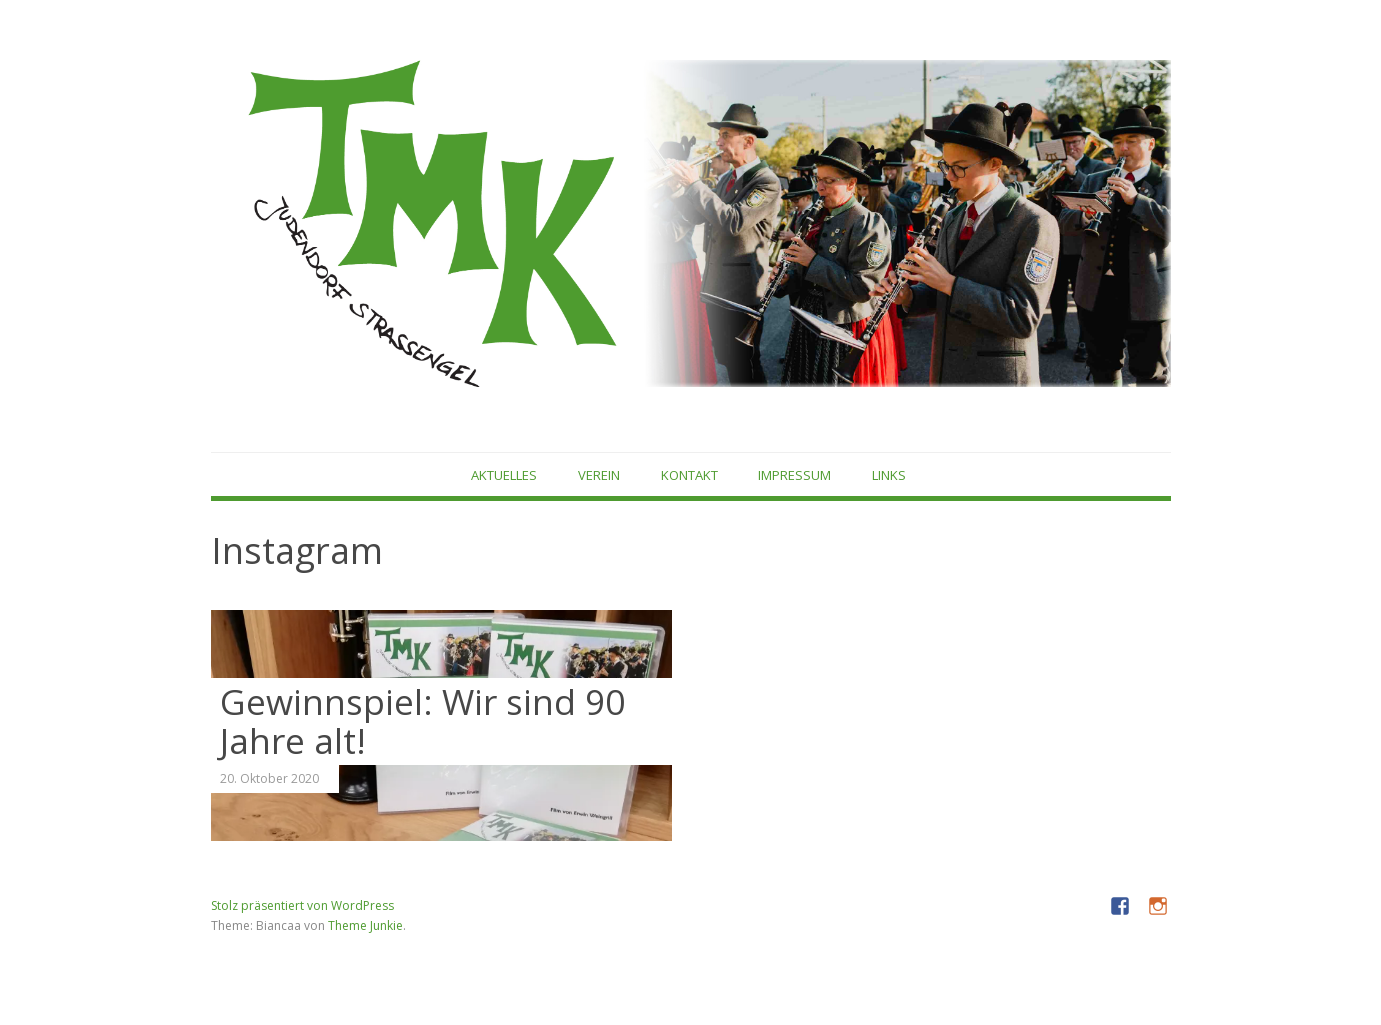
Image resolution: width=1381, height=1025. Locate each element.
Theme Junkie (365, 925)
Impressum (794, 475)
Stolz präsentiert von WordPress (302, 905)
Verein (599, 475)
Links (889, 475)
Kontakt (689, 475)
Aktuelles (504, 475)
